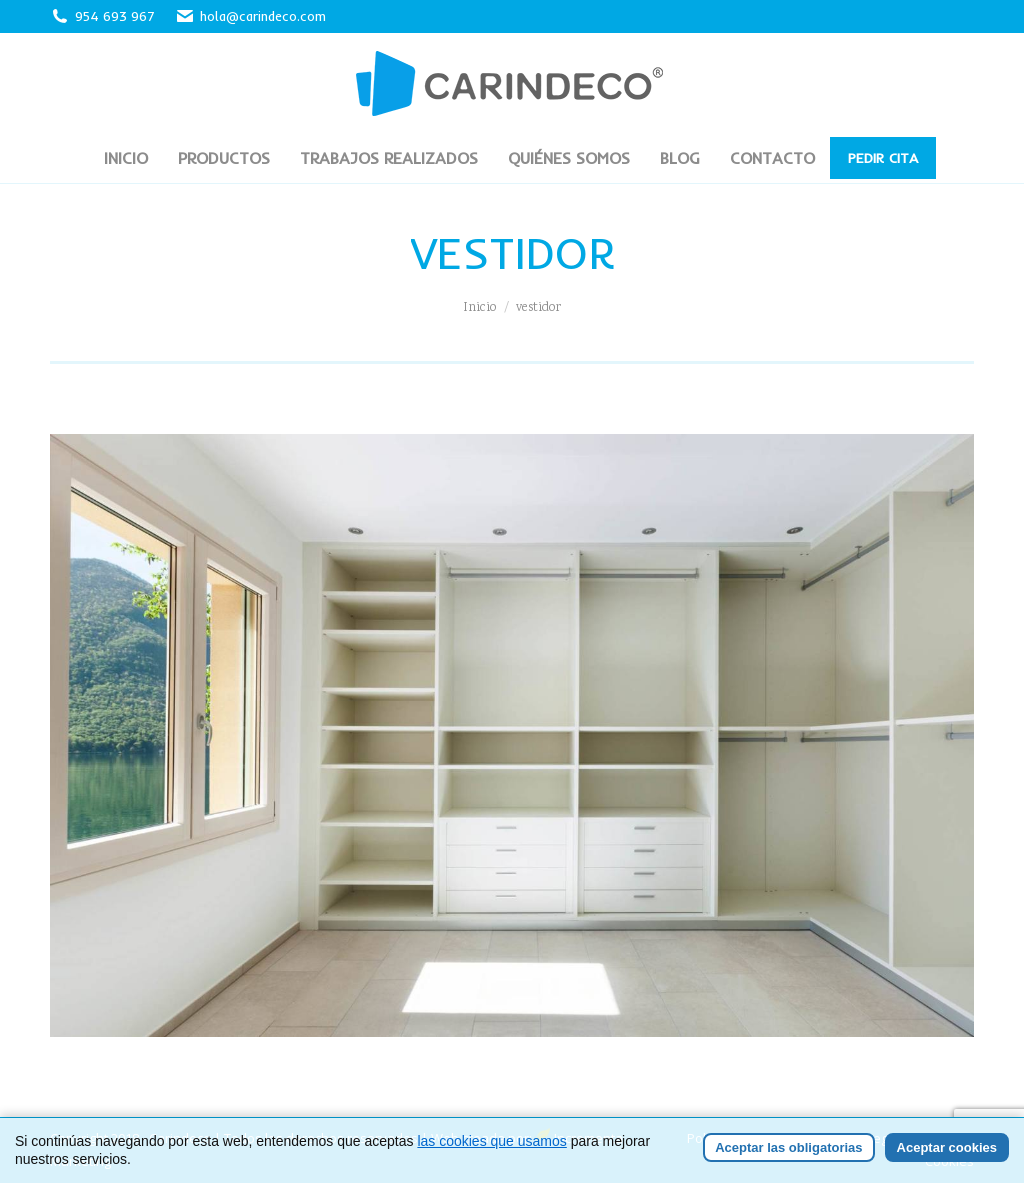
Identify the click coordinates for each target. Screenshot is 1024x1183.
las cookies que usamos (491, 1141)
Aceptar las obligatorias (788, 1147)
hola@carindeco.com (250, 16)
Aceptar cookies (947, 1147)
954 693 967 (115, 16)
